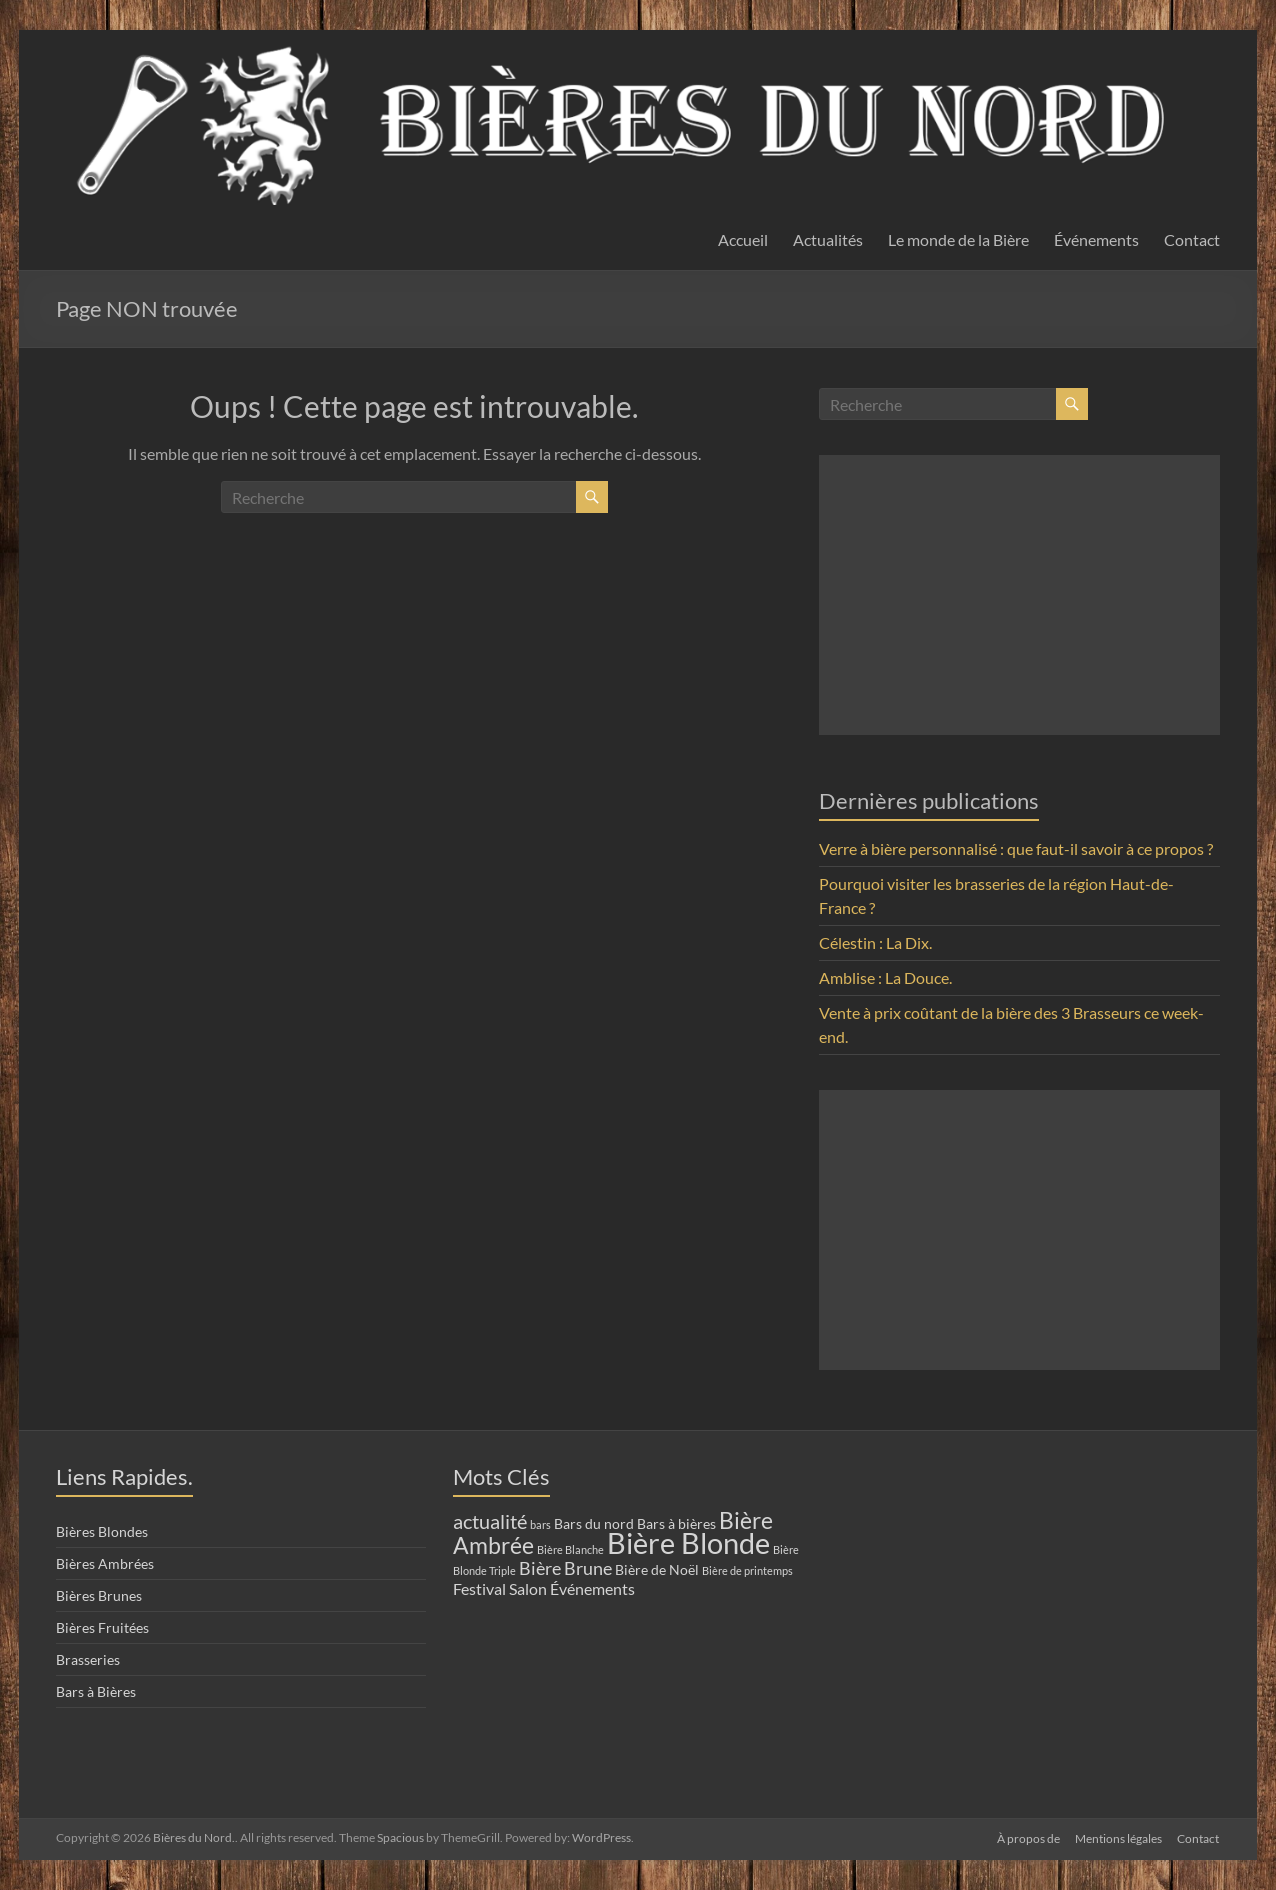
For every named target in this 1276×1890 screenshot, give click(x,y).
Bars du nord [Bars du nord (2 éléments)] (594, 1523)
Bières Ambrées (105, 1563)
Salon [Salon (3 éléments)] (528, 1588)
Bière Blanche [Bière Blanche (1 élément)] (570, 1549)
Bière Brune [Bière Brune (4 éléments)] (565, 1568)
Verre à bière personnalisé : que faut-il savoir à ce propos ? (1016, 848)
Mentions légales (1118, 1837)
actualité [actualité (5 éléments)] (490, 1521)
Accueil (743, 239)
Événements (1096, 239)
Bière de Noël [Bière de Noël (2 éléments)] (657, 1569)
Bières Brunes (99, 1595)
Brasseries (88, 1659)
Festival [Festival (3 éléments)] (479, 1588)
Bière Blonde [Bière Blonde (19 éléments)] (688, 1542)
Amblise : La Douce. (885, 977)
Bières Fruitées (102, 1627)
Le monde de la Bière (958, 239)
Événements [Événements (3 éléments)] (592, 1588)
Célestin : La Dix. (875, 942)
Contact (1192, 239)
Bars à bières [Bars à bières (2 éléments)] (676, 1523)
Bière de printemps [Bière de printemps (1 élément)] (747, 1570)
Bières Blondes (102, 1531)
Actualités (828, 239)
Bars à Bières (96, 1691)
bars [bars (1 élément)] (540, 1524)
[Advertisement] (1019, 595)
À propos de (1027, 1837)
